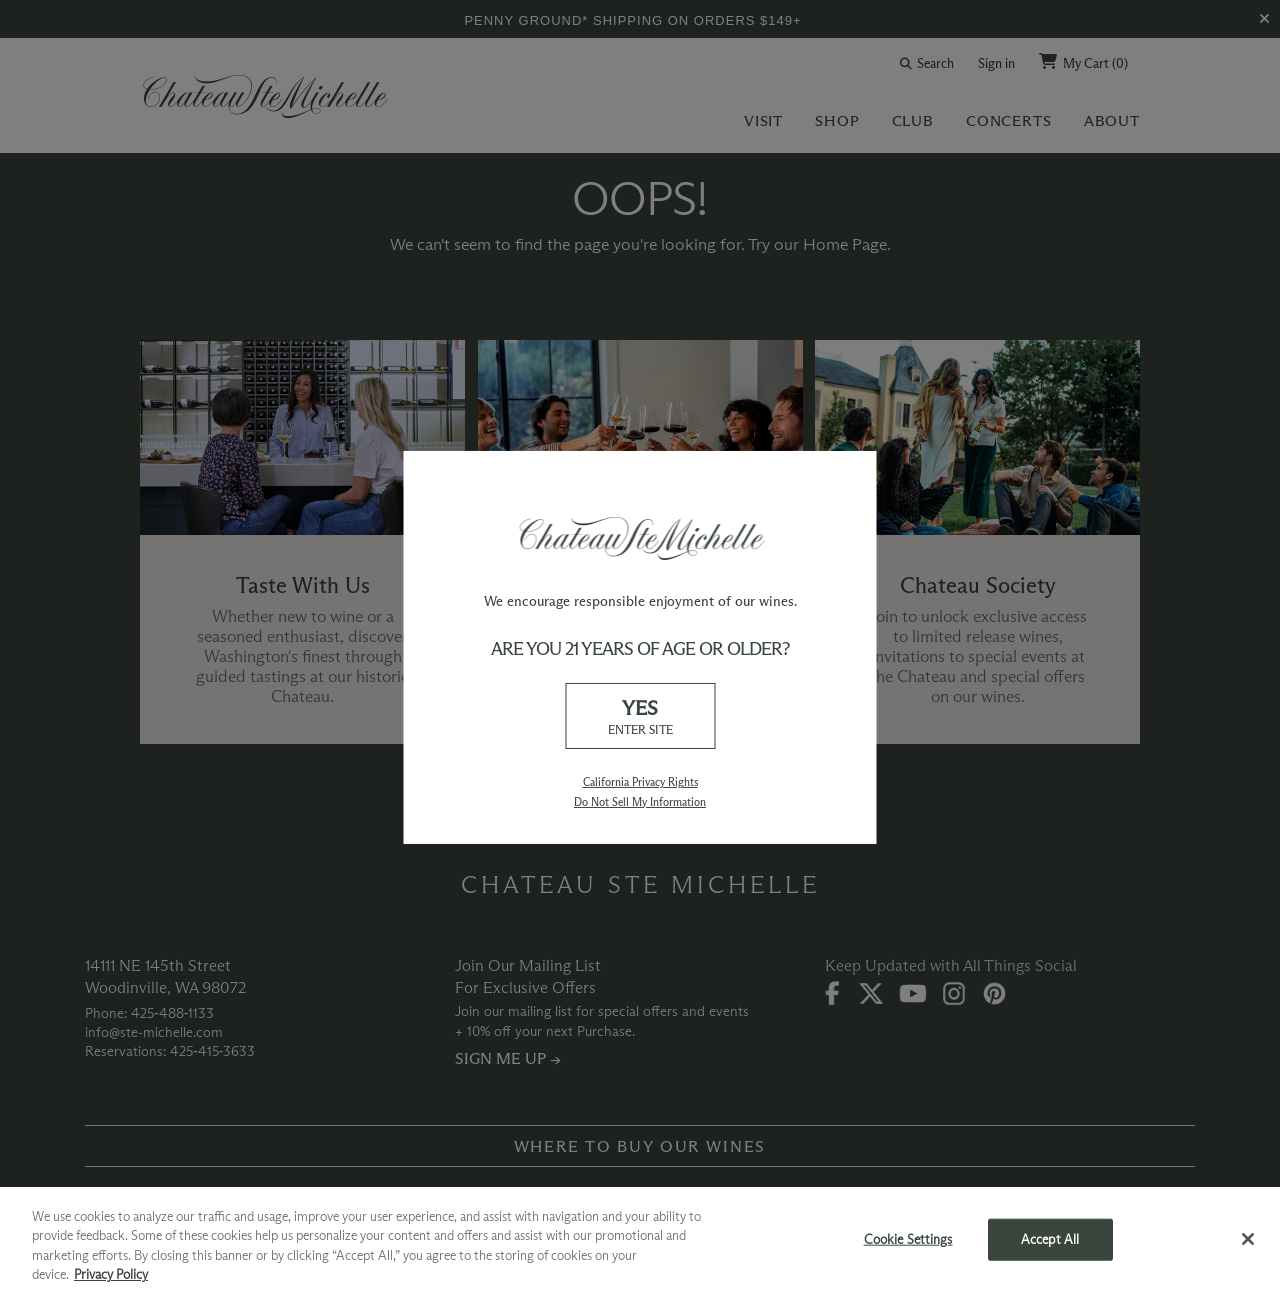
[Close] (1248, 1239)
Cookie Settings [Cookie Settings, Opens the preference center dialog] (908, 1239)
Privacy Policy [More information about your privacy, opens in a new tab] (111, 1274)
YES (640, 716)
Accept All (1050, 1239)
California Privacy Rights (640, 782)
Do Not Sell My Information (640, 802)
